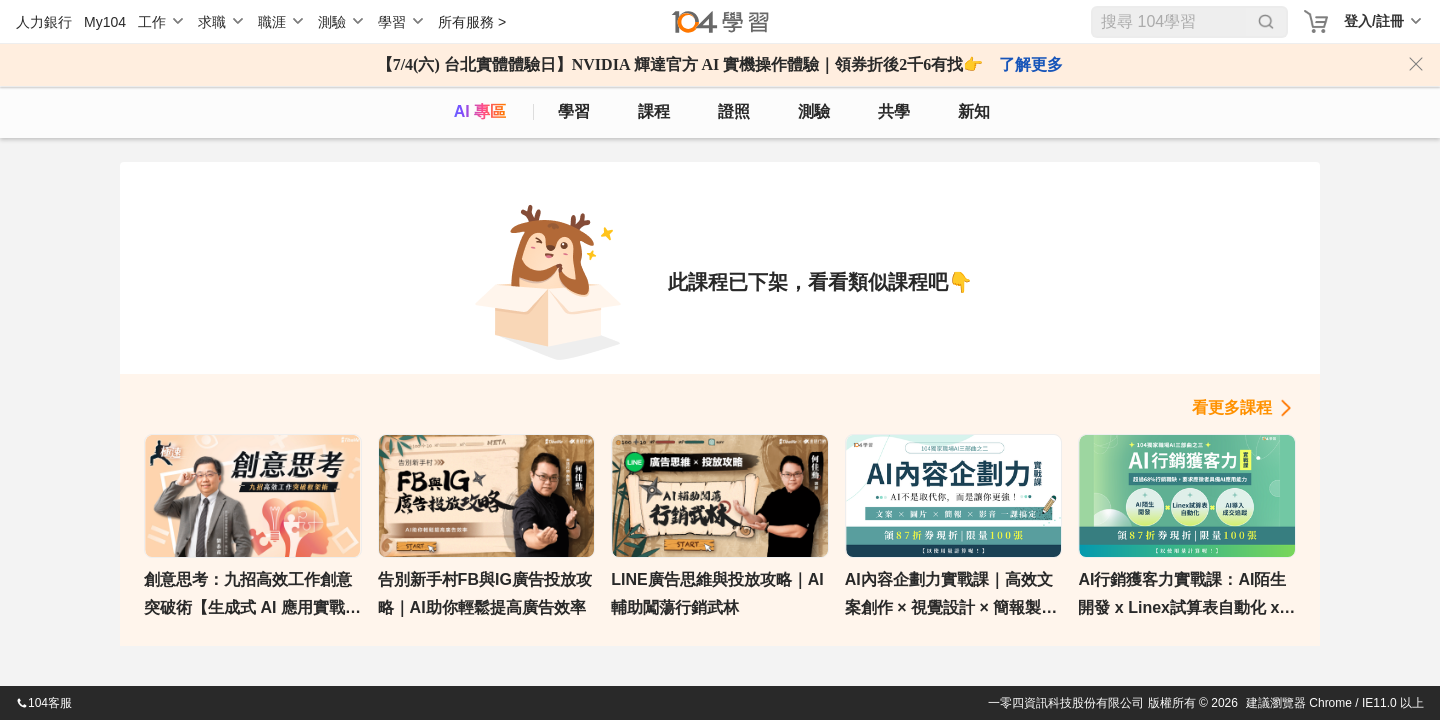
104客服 (44, 703)
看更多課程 (1232, 407)
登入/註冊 (1374, 21)
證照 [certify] (734, 111)
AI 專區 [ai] (480, 111)
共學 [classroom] (894, 111)
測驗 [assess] (814, 111)
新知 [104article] (974, 111)
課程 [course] (654, 111)
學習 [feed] (574, 111)
